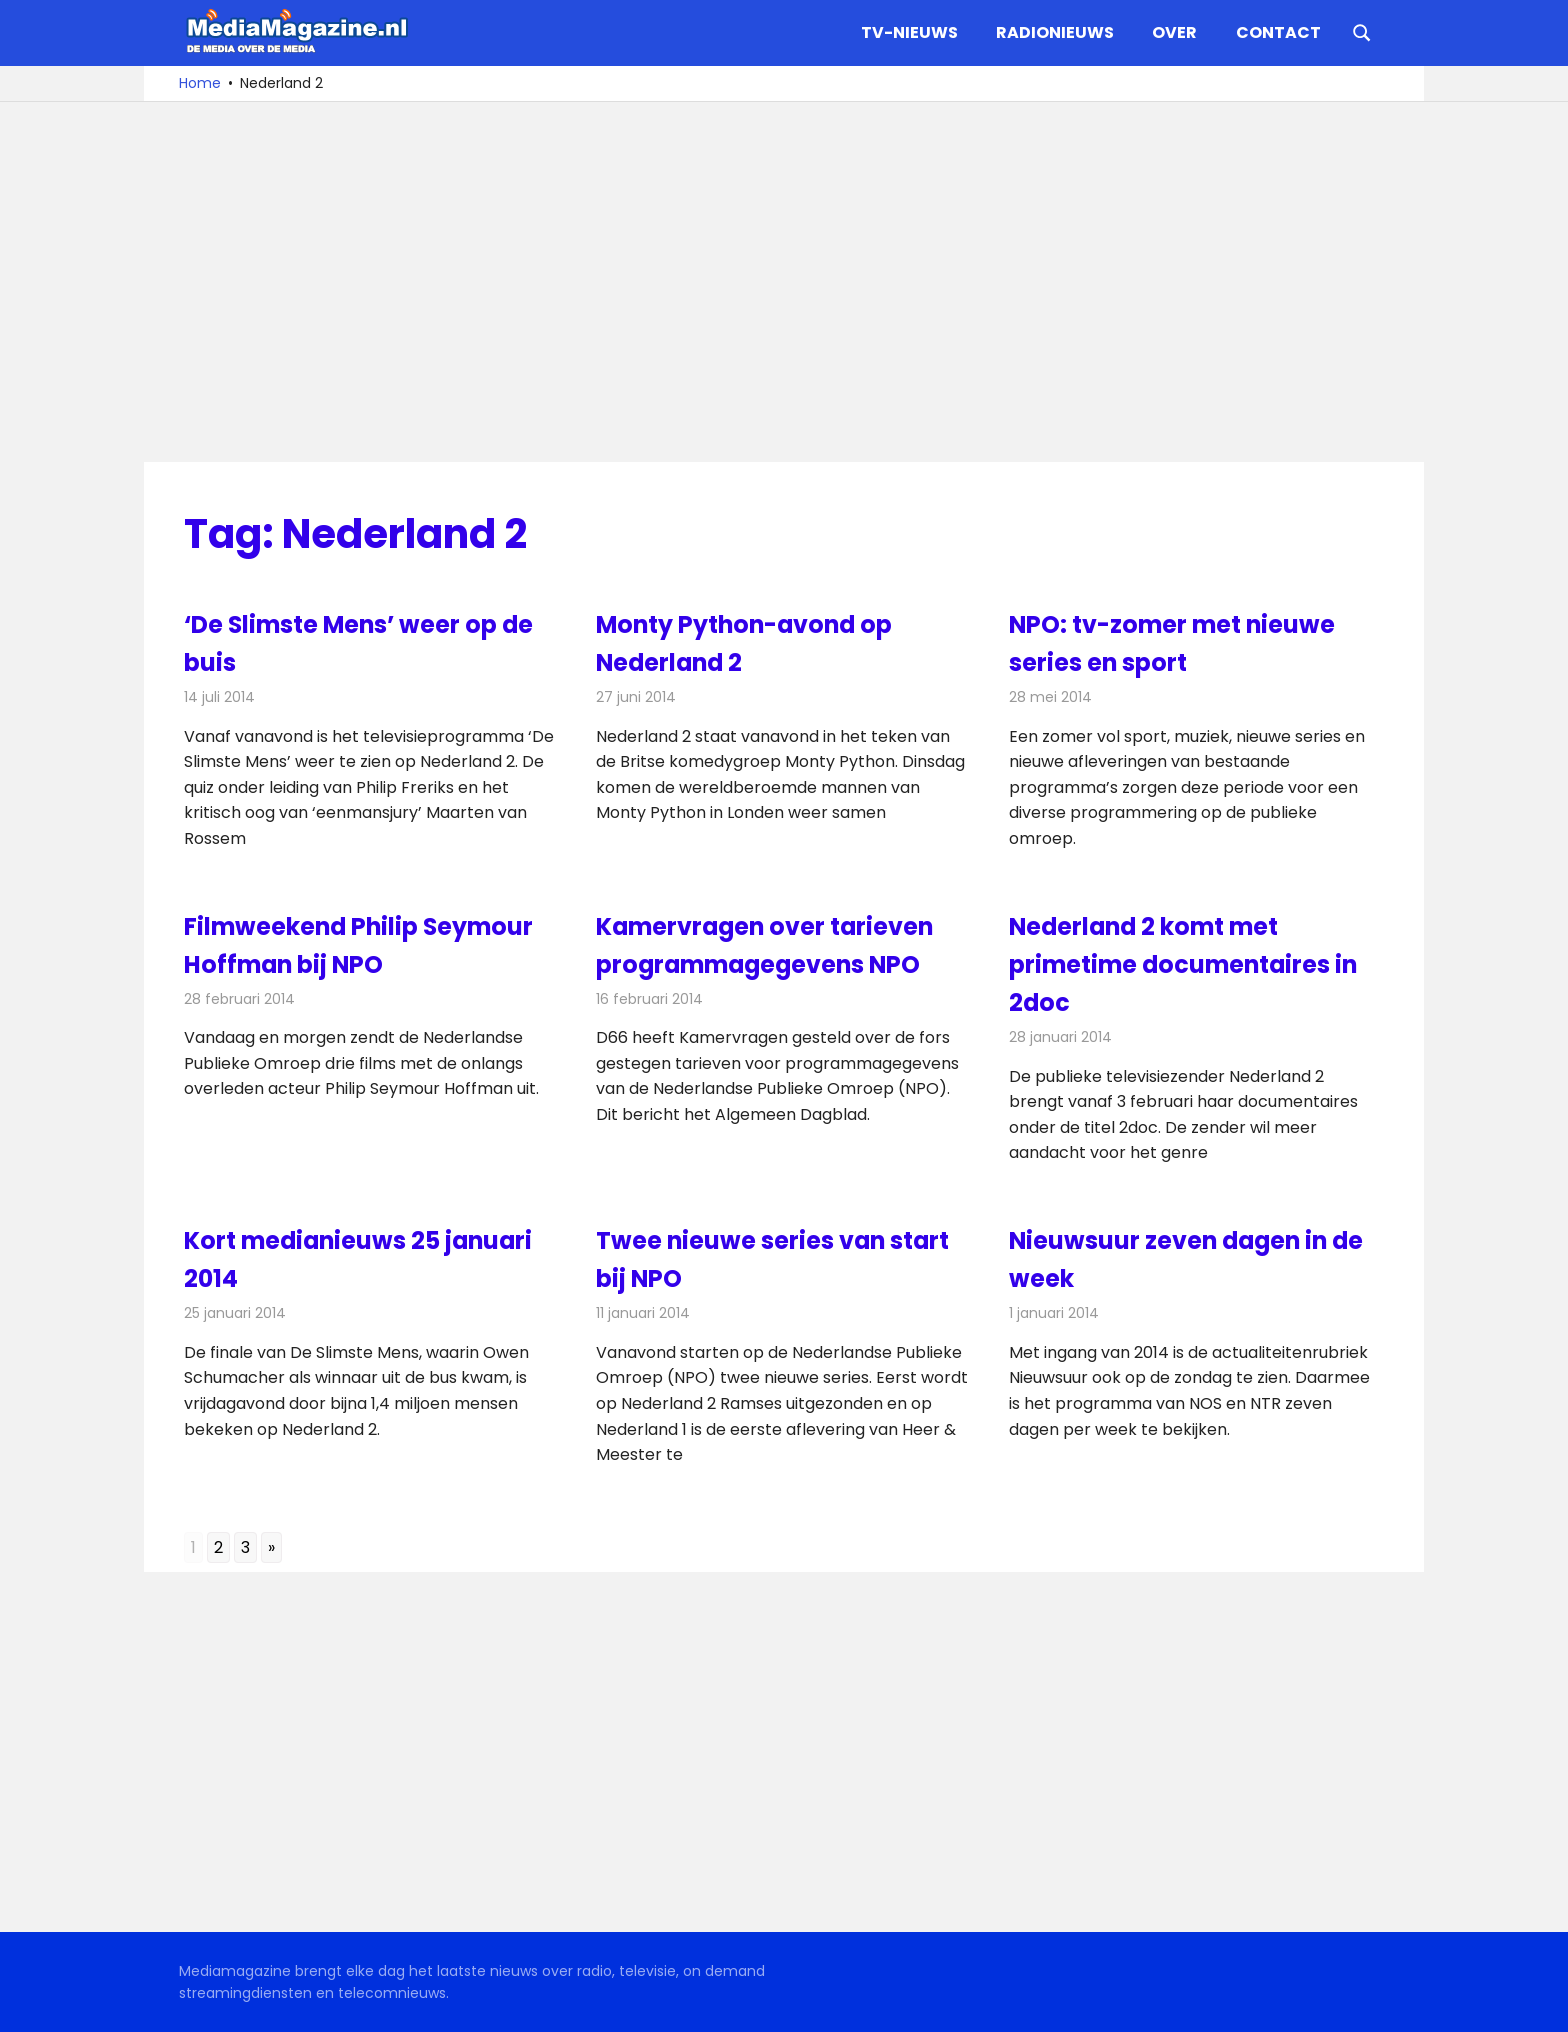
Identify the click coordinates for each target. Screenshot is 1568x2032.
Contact (1278, 32)
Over (1174, 32)
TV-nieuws (909, 32)
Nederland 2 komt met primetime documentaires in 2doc (1186, 965)
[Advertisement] (784, 282)
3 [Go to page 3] (245, 1547)
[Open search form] (1362, 31)
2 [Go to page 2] (218, 1547)
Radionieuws (1055, 32)
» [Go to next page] (271, 1547)
